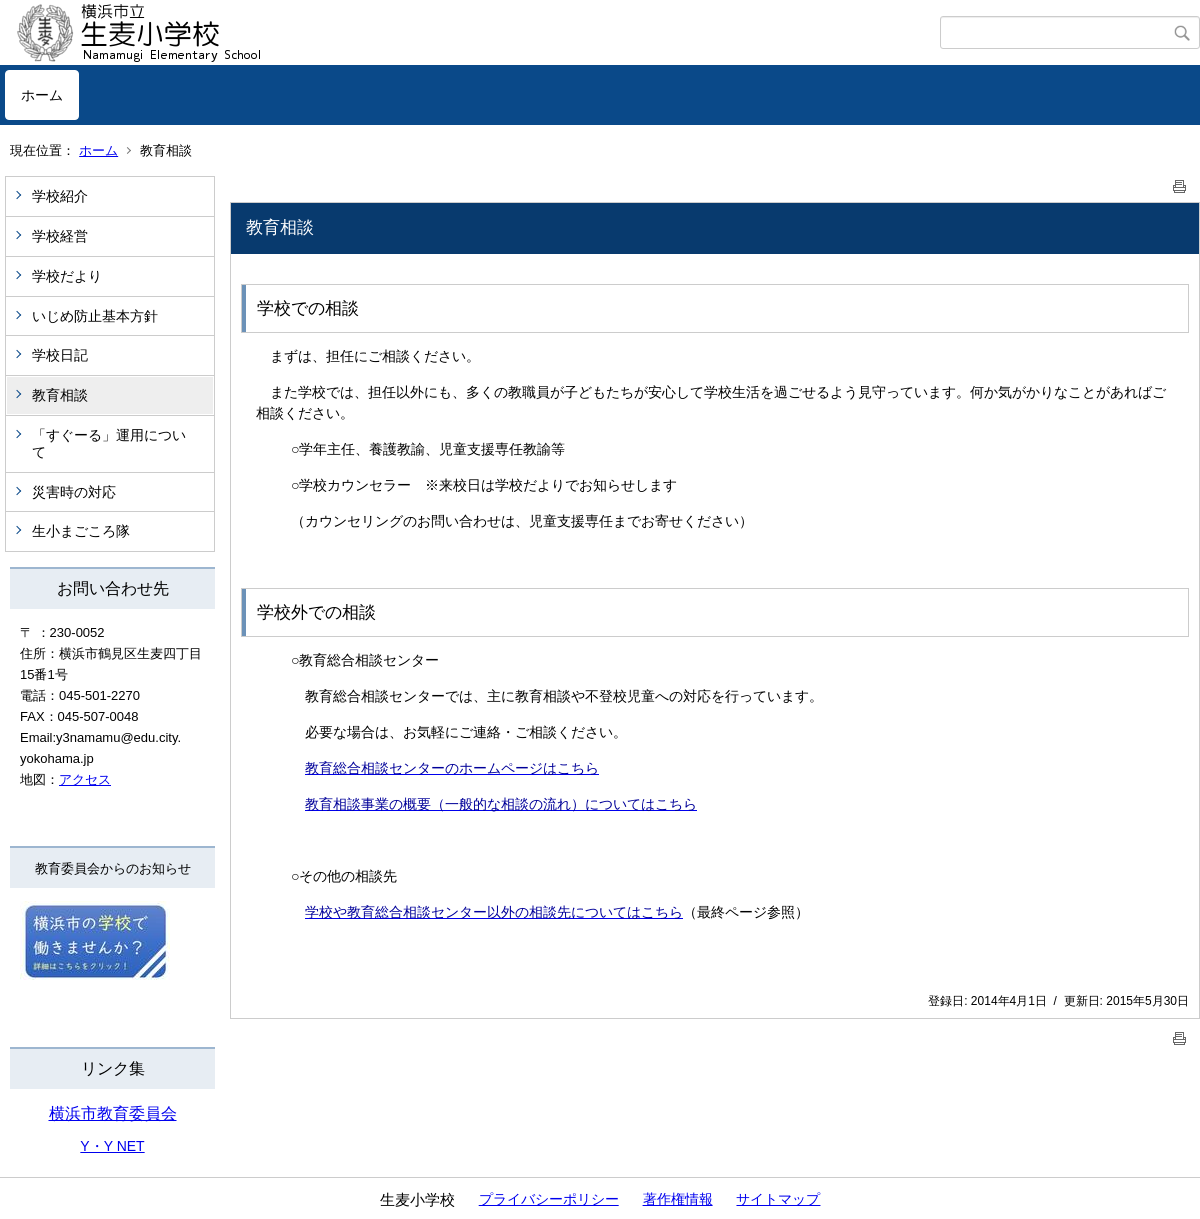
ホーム (42, 95)
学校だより (67, 276)
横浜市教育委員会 (113, 1113)
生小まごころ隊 (81, 531)
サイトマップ (778, 1199)
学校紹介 (60, 196)
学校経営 (60, 236)
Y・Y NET (112, 1146)
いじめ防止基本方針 (95, 316)
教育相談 (60, 395)
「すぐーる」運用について (109, 443)
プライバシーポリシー (549, 1199)
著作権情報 (678, 1199)
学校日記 (60, 355)
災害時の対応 (74, 492)
